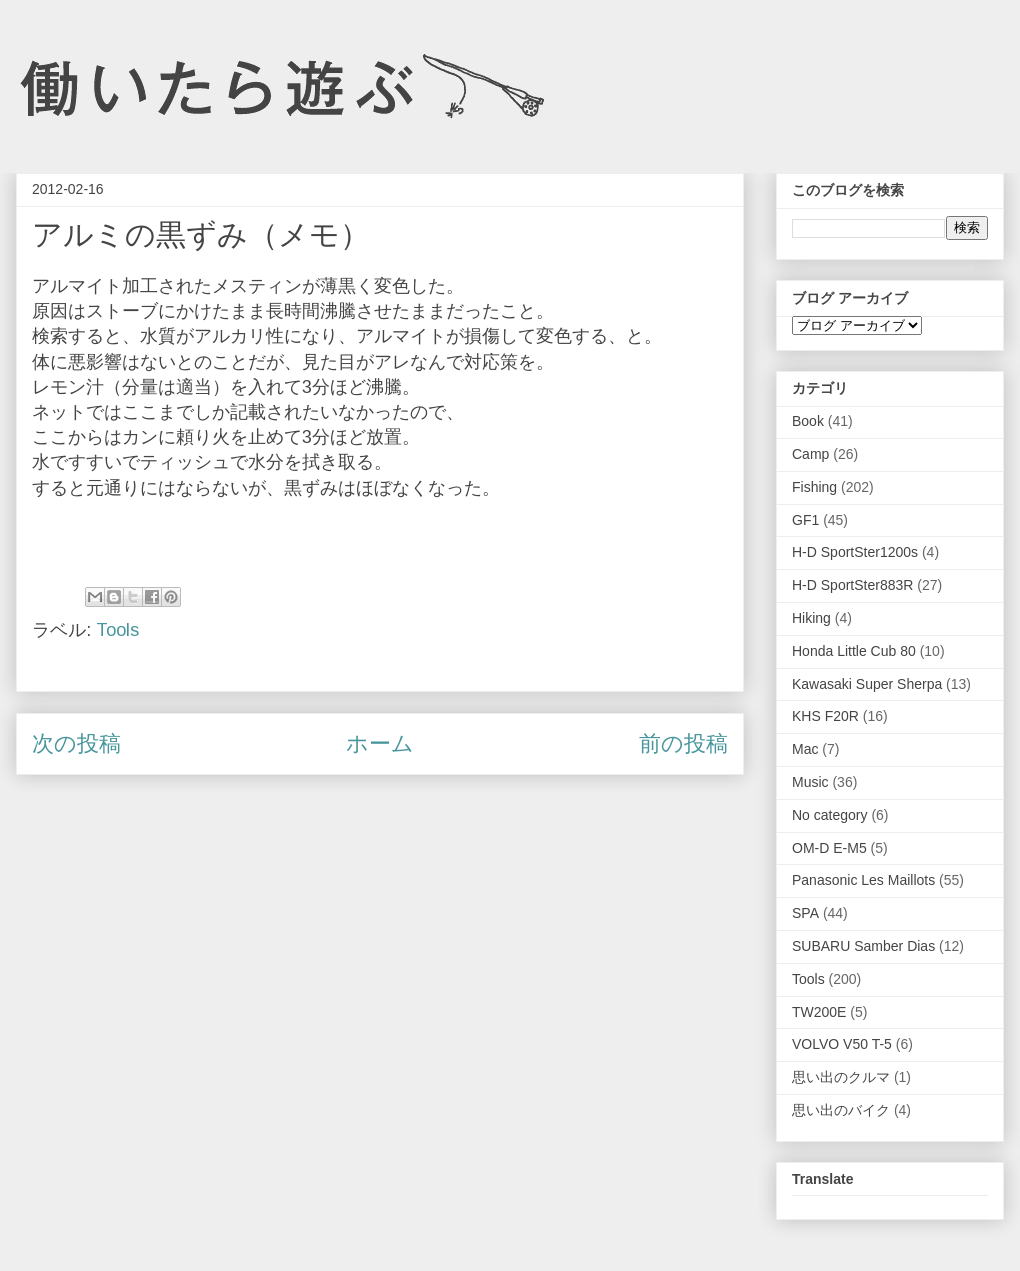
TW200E (819, 1012)
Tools (117, 630)
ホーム (380, 743)
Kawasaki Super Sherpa (867, 684)
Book (808, 421)
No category (829, 815)
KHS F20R (825, 716)
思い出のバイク (841, 1110)
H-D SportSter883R (852, 585)
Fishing (814, 487)
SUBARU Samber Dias (863, 946)
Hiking (811, 618)
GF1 (805, 520)
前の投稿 (683, 743)
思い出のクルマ (841, 1077)
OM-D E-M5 (829, 848)
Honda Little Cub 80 (854, 651)
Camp (810, 454)
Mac (805, 749)
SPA (805, 913)
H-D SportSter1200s (855, 552)
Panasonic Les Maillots (863, 880)
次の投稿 (76, 743)
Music (810, 782)
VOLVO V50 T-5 (842, 1044)
